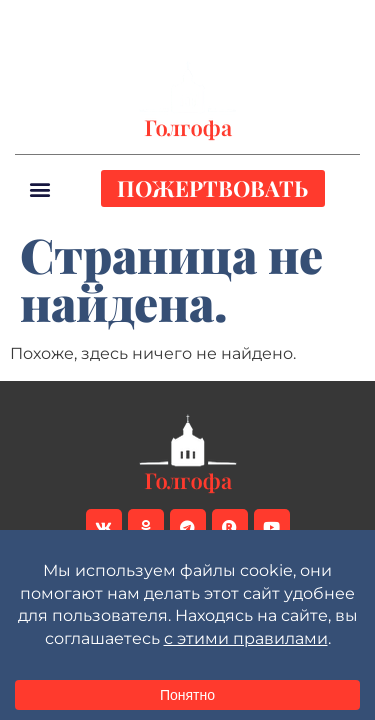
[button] (344, 21)
